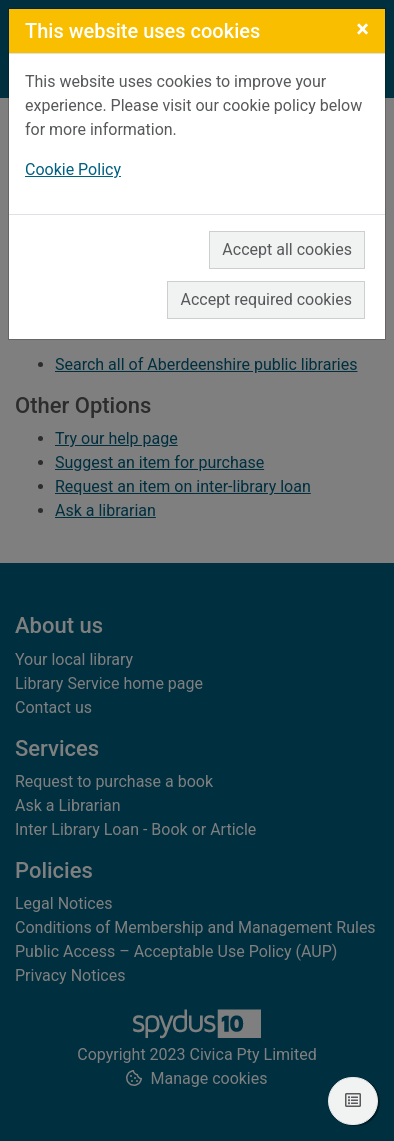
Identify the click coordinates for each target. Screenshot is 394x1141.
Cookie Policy (73, 169)
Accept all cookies (287, 249)
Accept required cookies (266, 299)
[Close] (362, 29)
